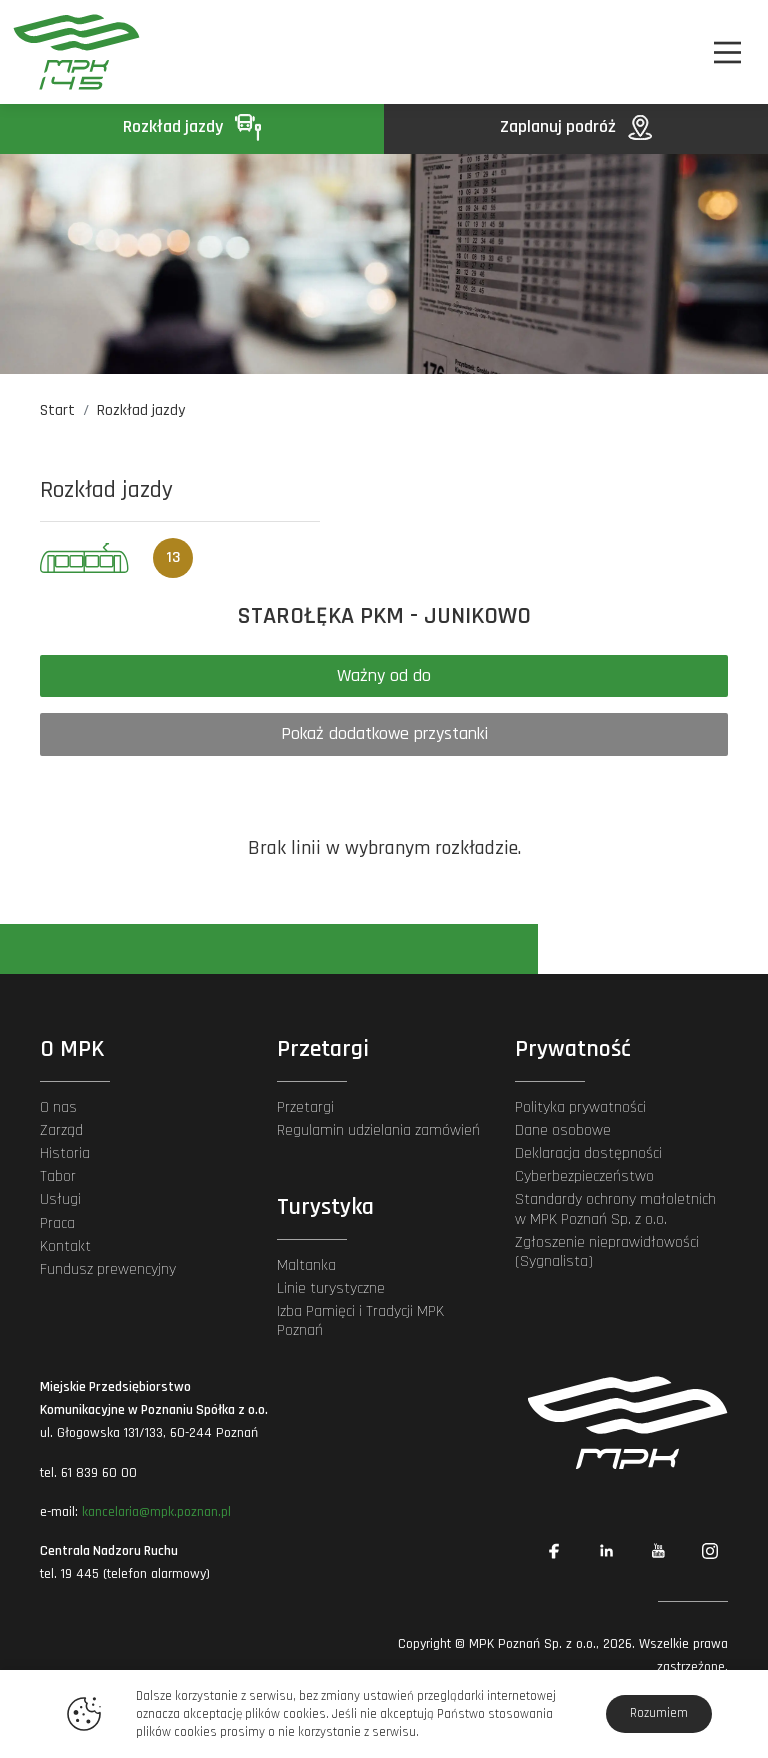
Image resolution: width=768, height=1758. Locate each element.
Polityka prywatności (580, 1107)
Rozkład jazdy (192, 126)
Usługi (60, 1199)
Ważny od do (384, 675)
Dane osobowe (563, 1130)
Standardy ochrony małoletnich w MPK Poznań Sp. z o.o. (615, 1209)
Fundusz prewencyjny (108, 1269)
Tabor (58, 1176)
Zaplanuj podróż (576, 126)
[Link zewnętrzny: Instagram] (710, 1551)
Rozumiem (659, 1713)
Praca (57, 1223)
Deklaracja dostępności (588, 1153)
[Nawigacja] (727, 52)
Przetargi (305, 1107)
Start (57, 410)
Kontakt (65, 1246)
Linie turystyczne (331, 1288)
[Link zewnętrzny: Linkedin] (606, 1551)
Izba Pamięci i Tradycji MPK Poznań (360, 1321)
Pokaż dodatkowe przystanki (384, 733)
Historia (65, 1153)
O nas (58, 1107)
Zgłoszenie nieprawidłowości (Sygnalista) (607, 1252)
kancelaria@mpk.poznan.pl (156, 1512)
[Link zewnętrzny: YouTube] (658, 1551)
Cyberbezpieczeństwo (584, 1176)
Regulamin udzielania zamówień (378, 1130)
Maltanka (306, 1265)
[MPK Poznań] (68, 52)
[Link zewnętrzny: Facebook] (554, 1551)
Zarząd (61, 1130)
